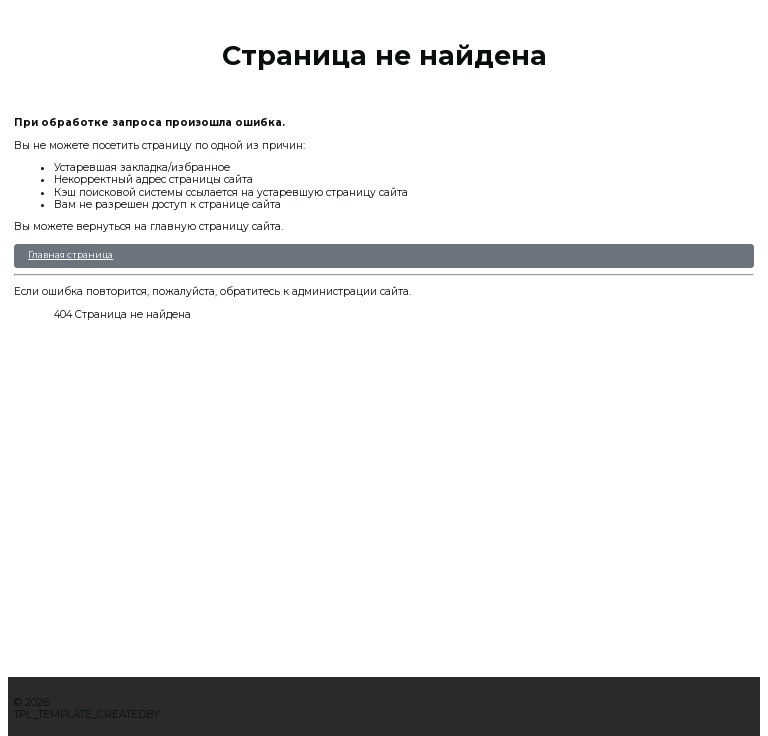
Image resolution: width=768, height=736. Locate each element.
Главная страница (70, 254)
